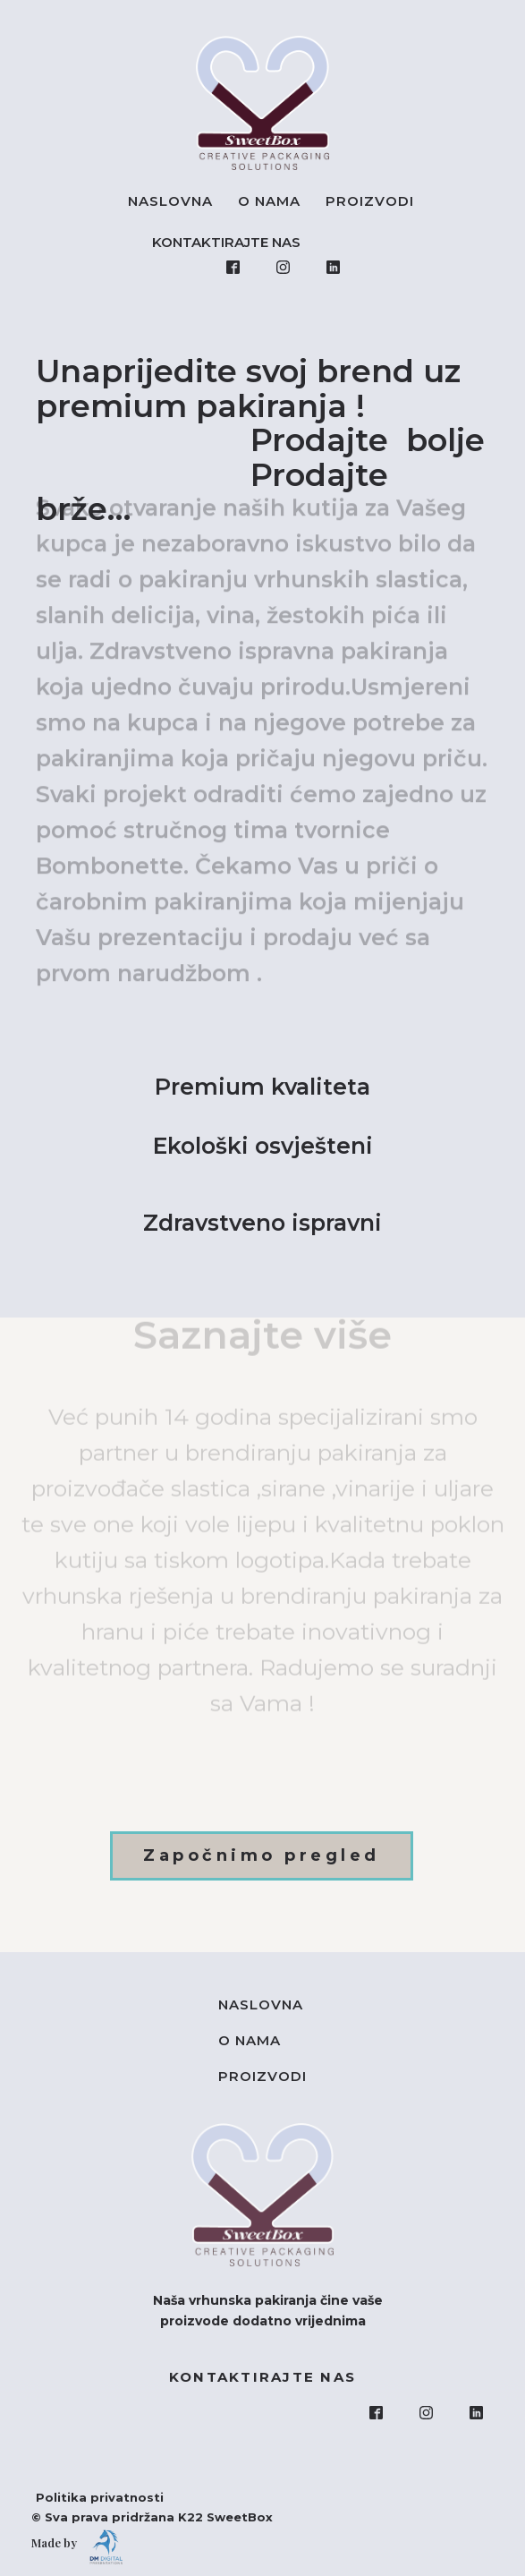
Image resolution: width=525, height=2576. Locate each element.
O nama (269, 200)
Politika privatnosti (91, 2497)
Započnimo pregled (261, 1855)
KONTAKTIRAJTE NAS (230, 242)
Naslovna (170, 200)
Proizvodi (370, 200)
